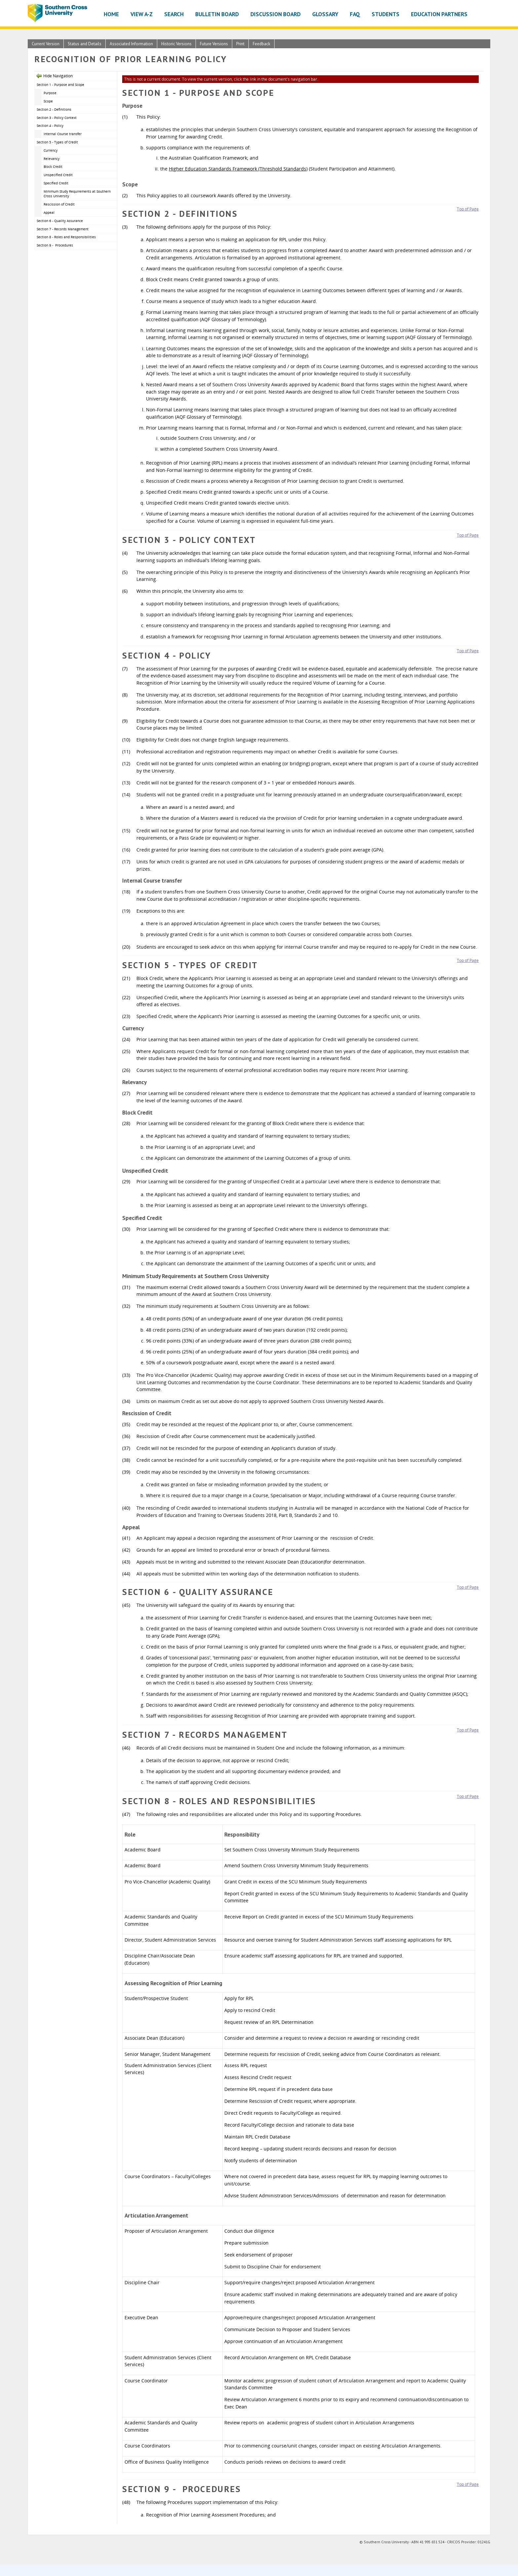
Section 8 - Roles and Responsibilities (66, 237)
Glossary (325, 14)
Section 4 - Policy (50, 125)
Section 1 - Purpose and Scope (60, 84)
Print (240, 44)
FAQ (355, 14)
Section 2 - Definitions (54, 109)
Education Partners (439, 14)
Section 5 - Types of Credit (57, 142)
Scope (48, 101)
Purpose (50, 93)
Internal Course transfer (63, 134)
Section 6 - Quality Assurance (60, 220)
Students (385, 14)
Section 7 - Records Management (63, 229)
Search (174, 14)
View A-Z (141, 14)
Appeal (50, 212)
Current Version (45, 44)
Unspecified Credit (58, 174)
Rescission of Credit (59, 204)
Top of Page (468, 209)
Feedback (261, 44)
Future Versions (214, 44)
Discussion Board (275, 14)
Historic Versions (176, 44)
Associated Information (131, 44)
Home (111, 14)
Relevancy (51, 158)
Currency (50, 150)
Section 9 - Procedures (55, 245)
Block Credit (53, 166)
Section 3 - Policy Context (57, 117)
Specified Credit (56, 183)
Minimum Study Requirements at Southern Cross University (77, 194)
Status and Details (84, 44)
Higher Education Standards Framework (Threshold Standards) (238, 169)
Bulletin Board (217, 14)
